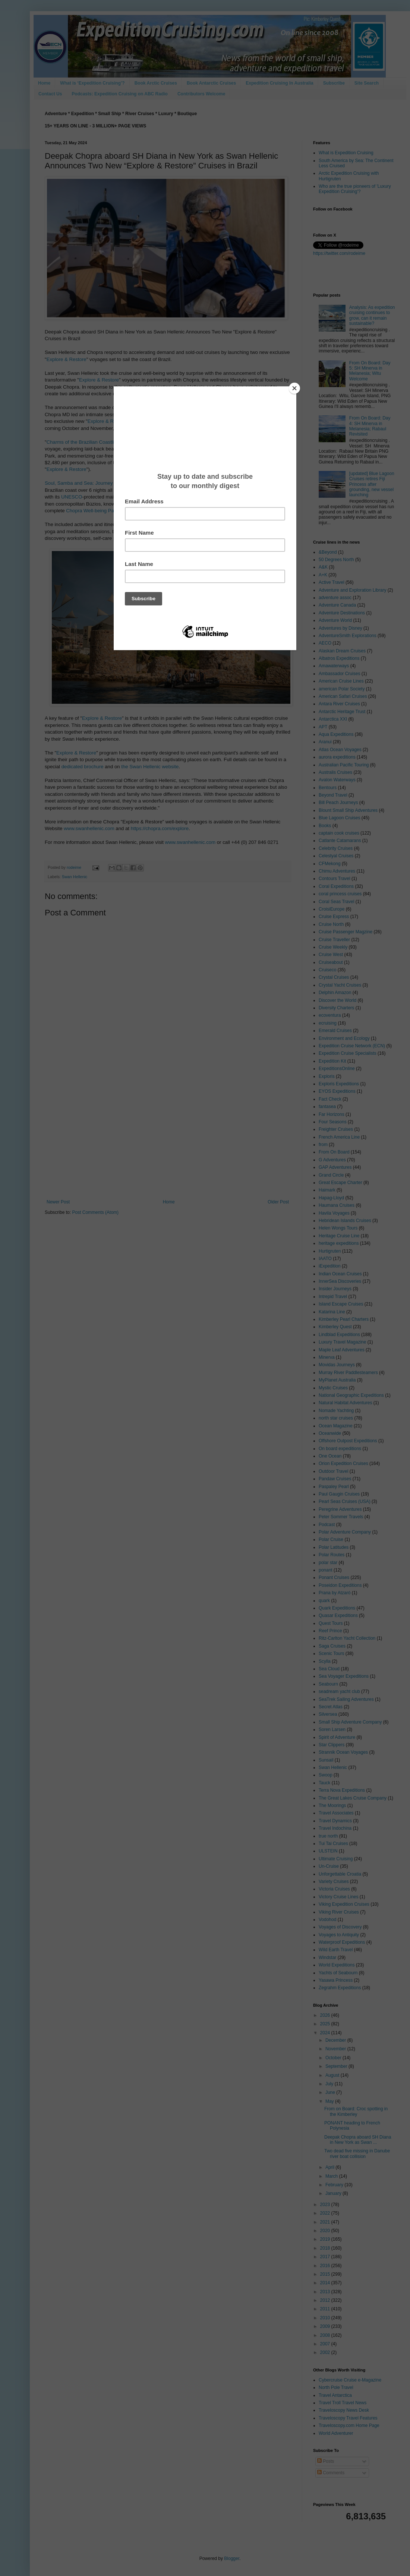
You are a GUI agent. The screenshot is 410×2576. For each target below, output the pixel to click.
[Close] (294, 388)
